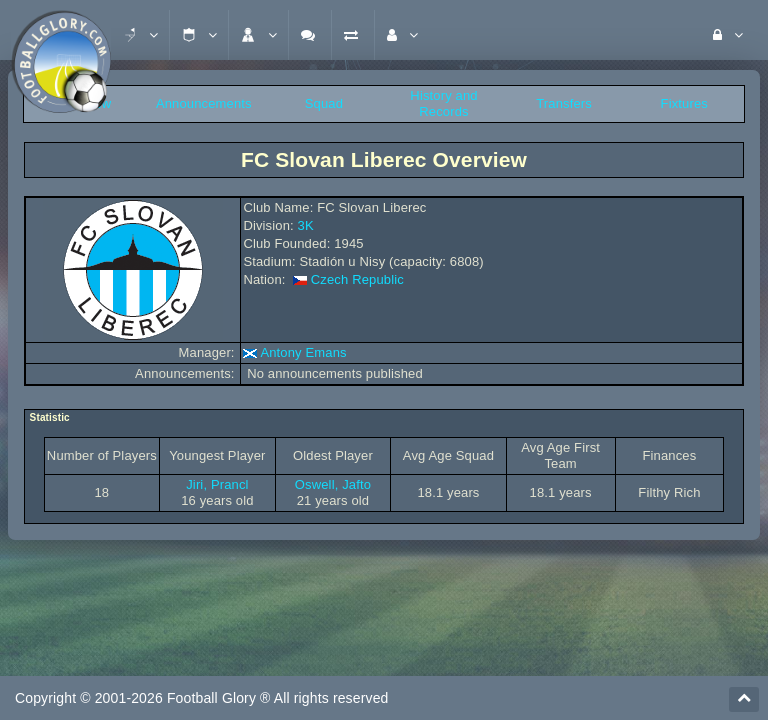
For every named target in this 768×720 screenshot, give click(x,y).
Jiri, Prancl (217, 484)
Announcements (204, 103)
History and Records (443, 103)
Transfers (564, 103)
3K (306, 225)
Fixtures (684, 103)
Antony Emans (303, 352)
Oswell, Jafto (333, 484)
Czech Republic (357, 279)
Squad (324, 103)
